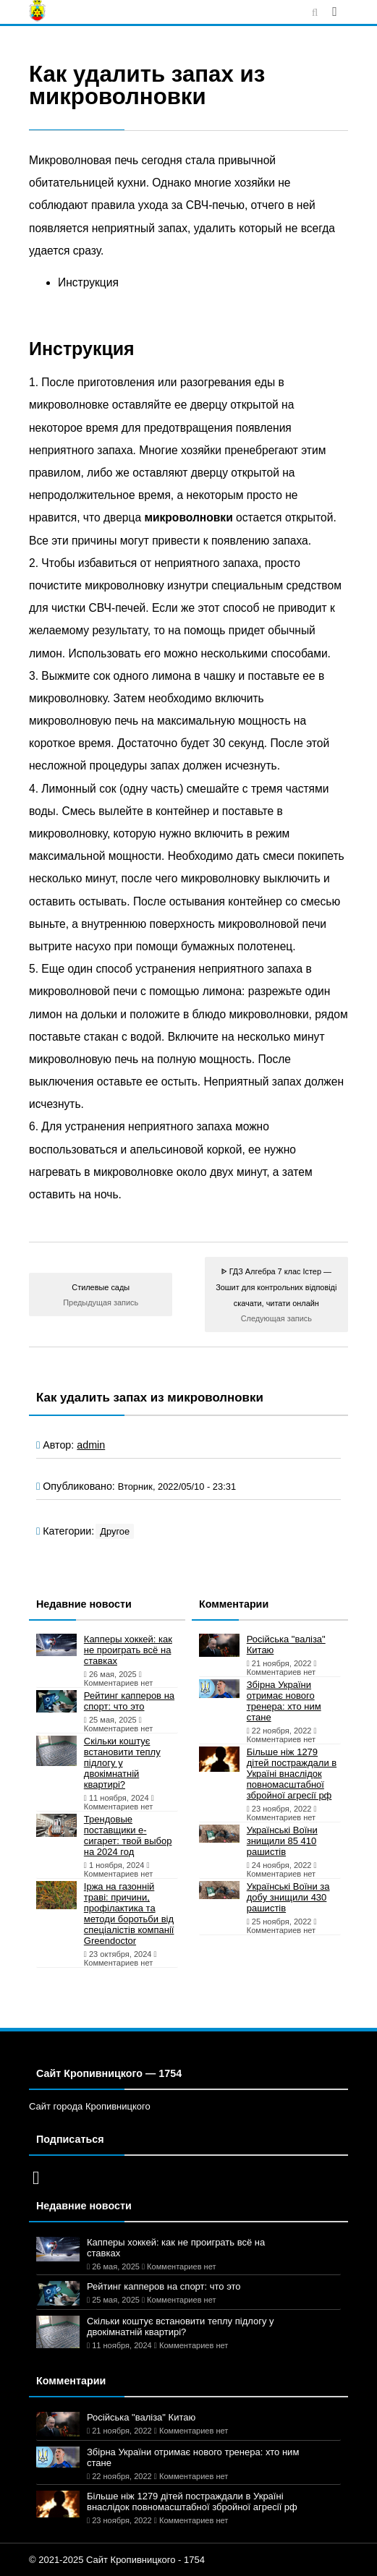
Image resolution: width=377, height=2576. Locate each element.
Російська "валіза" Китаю (286, 1644)
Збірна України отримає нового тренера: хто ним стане (284, 1701)
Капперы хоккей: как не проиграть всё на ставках (128, 1650)
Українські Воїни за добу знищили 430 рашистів (288, 1897)
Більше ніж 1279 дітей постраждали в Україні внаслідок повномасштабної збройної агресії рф (291, 1774)
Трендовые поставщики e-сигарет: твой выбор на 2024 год (128, 1835)
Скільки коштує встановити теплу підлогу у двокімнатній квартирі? (122, 1763)
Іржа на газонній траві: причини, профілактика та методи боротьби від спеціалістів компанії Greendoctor (129, 1913)
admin (91, 1445)
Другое (115, 1531)
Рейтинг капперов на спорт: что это (129, 1701)
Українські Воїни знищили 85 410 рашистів (282, 1841)
